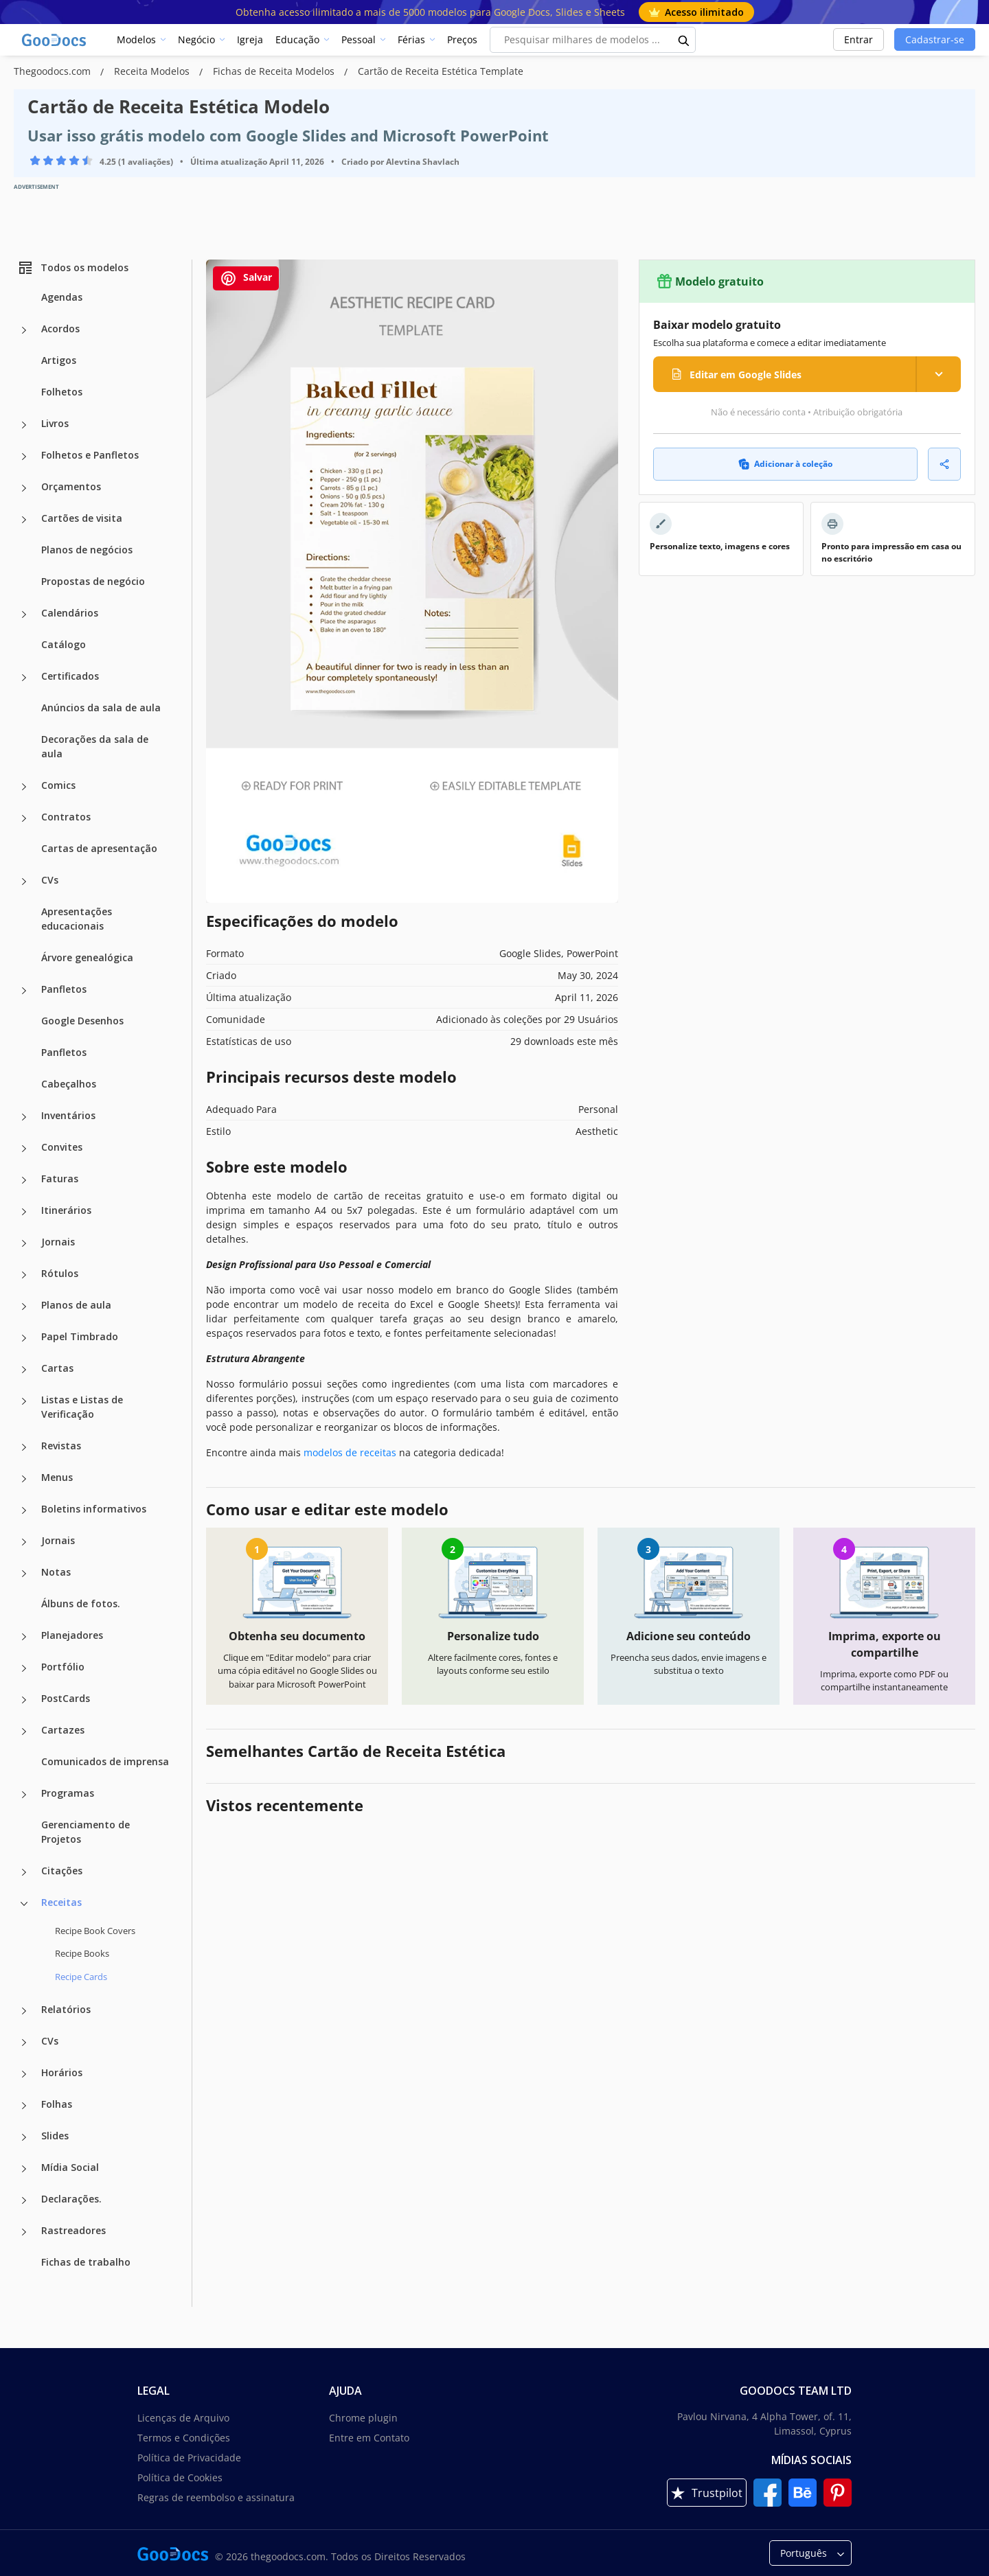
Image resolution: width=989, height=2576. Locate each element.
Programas (67, 1792)
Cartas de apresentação (99, 848)
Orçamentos (71, 486)
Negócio (196, 39)
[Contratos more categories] (24, 818)
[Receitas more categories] (24, 1904)
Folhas (56, 2104)
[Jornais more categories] (24, 1243)
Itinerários (66, 1210)
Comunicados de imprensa (105, 1761)
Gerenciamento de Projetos (85, 1831)
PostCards (65, 1698)
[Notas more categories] (24, 1573)
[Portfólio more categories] (24, 1668)
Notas (56, 1571)
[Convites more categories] (24, 1148)
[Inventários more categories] (24, 1117)
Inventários (68, 1115)
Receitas (61, 1902)
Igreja (250, 39)
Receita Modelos (153, 71)
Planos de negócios (87, 549)
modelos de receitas (350, 1452)
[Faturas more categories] (24, 1180)
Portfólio (62, 1666)
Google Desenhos (82, 1020)
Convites (61, 1146)
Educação (297, 39)
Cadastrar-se (934, 39)
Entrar (858, 39)
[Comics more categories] (24, 787)
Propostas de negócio (93, 581)
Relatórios (66, 2009)
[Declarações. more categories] (24, 2200)
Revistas (61, 1445)
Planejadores (72, 1635)
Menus (57, 1477)
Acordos (60, 328)
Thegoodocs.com (53, 71)
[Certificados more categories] (24, 677)
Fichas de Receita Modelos (275, 71)
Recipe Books (82, 1953)
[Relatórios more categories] (24, 2011)
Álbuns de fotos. (80, 1603)
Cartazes (62, 1729)
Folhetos (61, 391)
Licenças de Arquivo (183, 2417)
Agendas (61, 296)
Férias (411, 39)
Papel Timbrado (79, 1336)
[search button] (684, 40)
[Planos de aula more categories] (24, 1306)
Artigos (58, 360)
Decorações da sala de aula (94, 746)
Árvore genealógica (87, 957)
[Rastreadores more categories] (24, 2232)
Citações (61, 1870)
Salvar (246, 278)
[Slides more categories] (24, 2137)
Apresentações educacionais (76, 918)
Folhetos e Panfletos (90, 454)
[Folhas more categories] (24, 2105)
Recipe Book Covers (95, 1930)
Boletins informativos (93, 1508)
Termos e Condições (183, 2437)
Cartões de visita (81, 518)
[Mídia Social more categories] (24, 2169)
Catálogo (63, 644)
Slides (55, 2135)
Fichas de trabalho (85, 2261)
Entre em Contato (369, 2437)
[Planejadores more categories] (24, 1636)
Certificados (70, 675)
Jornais (58, 1241)
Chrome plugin (363, 2417)
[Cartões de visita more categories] (24, 519)
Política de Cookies (180, 2477)
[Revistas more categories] (24, 1447)
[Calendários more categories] (24, 614)
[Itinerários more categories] (24, 1211)
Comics (58, 785)
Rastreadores (73, 2230)
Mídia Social (70, 2167)
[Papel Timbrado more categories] (24, 1338)
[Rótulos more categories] (24, 1275)
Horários (61, 2072)
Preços (462, 39)
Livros (55, 423)
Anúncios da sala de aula (101, 707)
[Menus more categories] (24, 1479)
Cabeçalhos (68, 1083)
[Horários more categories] (24, 2074)
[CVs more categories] (24, 881)
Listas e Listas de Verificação (82, 1407)
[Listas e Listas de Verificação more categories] (24, 1401)
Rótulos (59, 1273)
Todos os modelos (72, 268)
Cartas (57, 1368)
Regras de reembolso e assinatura (216, 2497)
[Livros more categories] (24, 425)
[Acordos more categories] (24, 330)
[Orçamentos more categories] (24, 488)
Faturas (59, 1178)
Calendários (69, 612)
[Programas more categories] (24, 1794)
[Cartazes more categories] (24, 1731)
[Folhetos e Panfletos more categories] (24, 456)
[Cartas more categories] (24, 1369)
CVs (49, 879)
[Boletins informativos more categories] (24, 1510)
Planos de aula (76, 1304)
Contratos (66, 816)
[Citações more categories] (24, 1872)
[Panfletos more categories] (24, 990)
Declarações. (71, 2198)
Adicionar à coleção (785, 464)
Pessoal (358, 39)
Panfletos (64, 989)
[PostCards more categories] (24, 1700)
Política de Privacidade (189, 2457)
